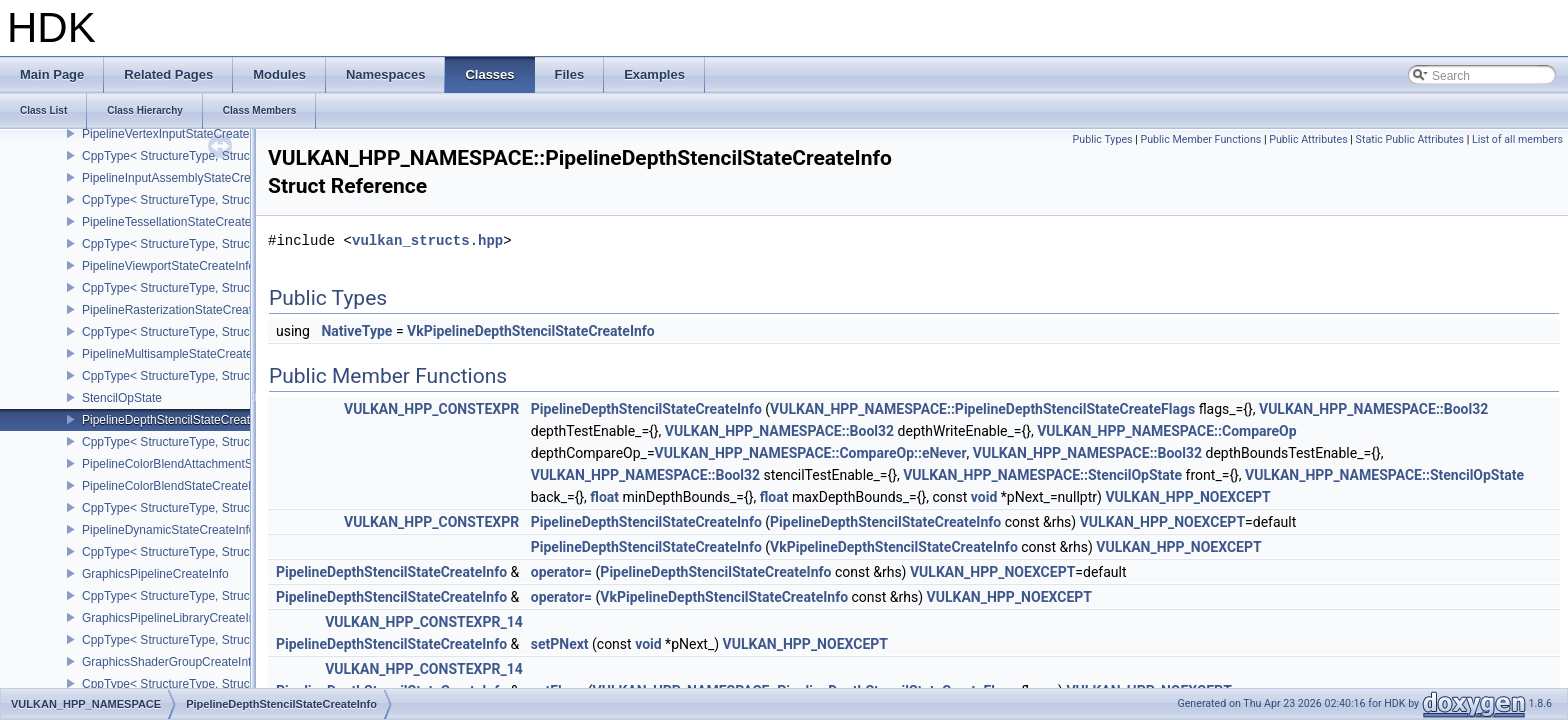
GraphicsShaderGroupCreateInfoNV (178, 662)
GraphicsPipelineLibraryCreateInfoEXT (185, 618)
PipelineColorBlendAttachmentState (177, 464)
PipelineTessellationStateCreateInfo (176, 222)
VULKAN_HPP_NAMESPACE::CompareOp (1166, 431)
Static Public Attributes (1410, 139)
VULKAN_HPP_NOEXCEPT (1187, 497)
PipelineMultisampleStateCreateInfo (177, 354)
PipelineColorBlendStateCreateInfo (175, 486)
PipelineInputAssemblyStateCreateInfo (184, 178)
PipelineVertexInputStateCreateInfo (175, 134)
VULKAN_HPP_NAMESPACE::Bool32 (1373, 409)
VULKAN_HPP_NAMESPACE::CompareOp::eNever (811, 453)
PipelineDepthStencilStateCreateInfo (179, 420)
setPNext (560, 644)
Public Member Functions (1200, 139)
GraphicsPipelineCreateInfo (155, 574)
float (604, 497)
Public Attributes (1308, 139)
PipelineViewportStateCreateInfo (168, 266)
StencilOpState (122, 398)
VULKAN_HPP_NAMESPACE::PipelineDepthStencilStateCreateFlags (982, 409)
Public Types (1103, 139)
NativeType (356, 331)
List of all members (1517, 139)
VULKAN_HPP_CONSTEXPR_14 (424, 622)
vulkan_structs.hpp (427, 240)
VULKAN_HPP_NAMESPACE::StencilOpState (1042, 475)
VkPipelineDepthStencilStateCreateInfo (531, 331)
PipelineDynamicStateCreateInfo (168, 530)
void (984, 497)
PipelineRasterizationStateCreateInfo (180, 310)
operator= (561, 572)
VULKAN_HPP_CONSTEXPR (431, 409)
